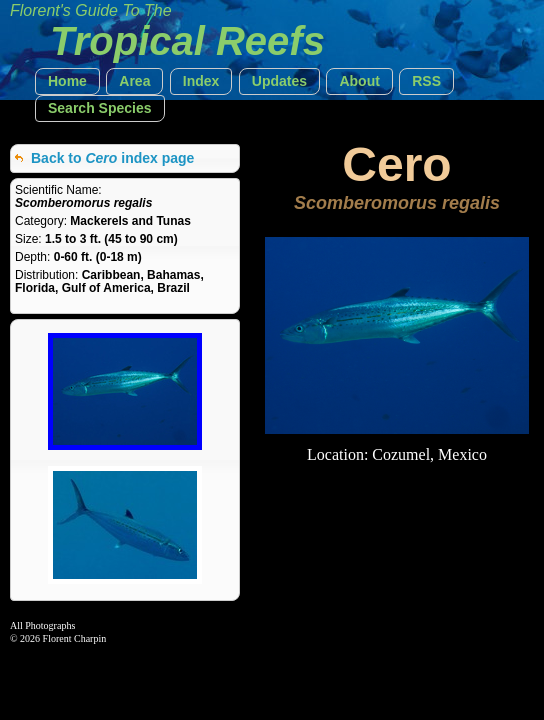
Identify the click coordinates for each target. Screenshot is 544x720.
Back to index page (112, 158)
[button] (67, 81)
